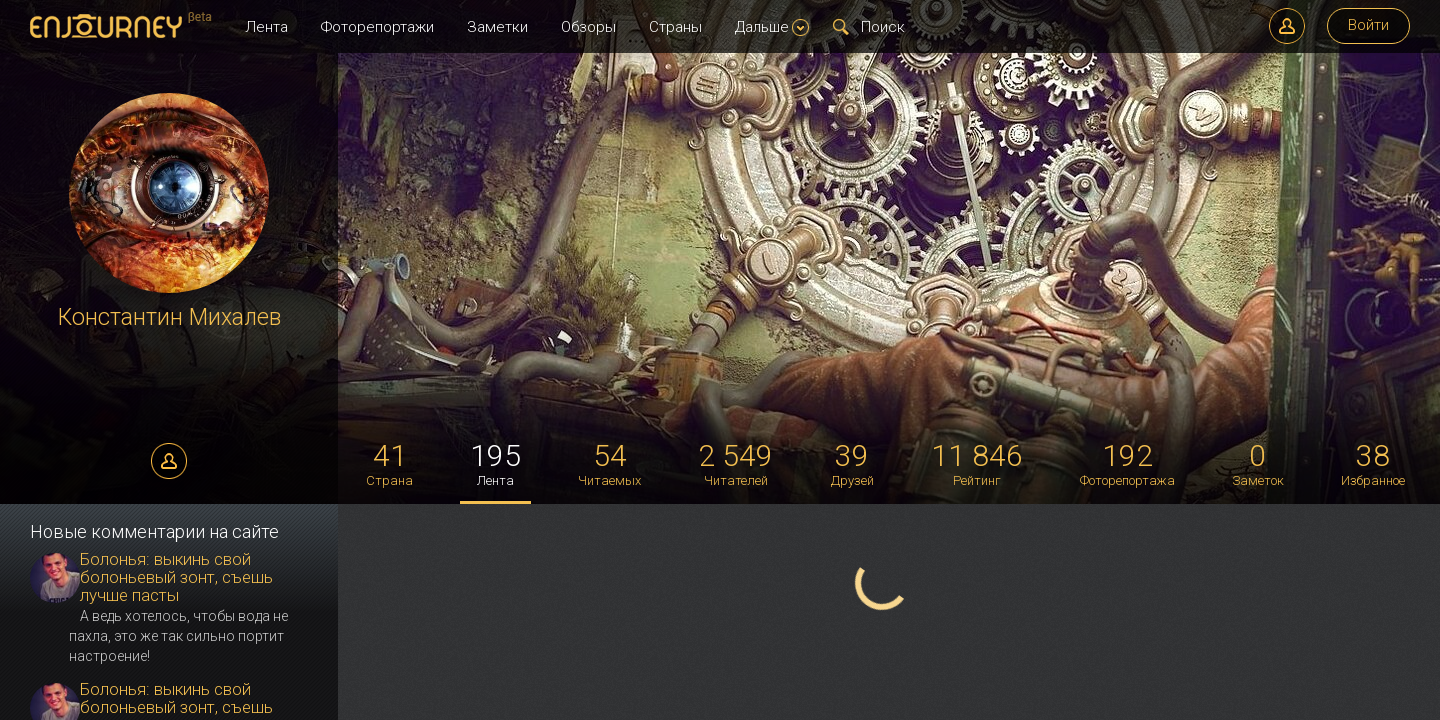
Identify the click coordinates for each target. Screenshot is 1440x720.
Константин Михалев (169, 317)
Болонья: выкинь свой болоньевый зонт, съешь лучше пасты (176, 577)
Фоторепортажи (377, 27)
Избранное (1373, 463)
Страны (675, 27)
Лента (266, 27)
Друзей (852, 463)
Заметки (497, 27)
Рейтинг (977, 463)
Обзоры (588, 27)
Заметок (1258, 463)
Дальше (772, 27)
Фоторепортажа (1127, 463)
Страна (389, 463)
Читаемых (609, 463)
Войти (1368, 25)
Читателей (735, 463)
